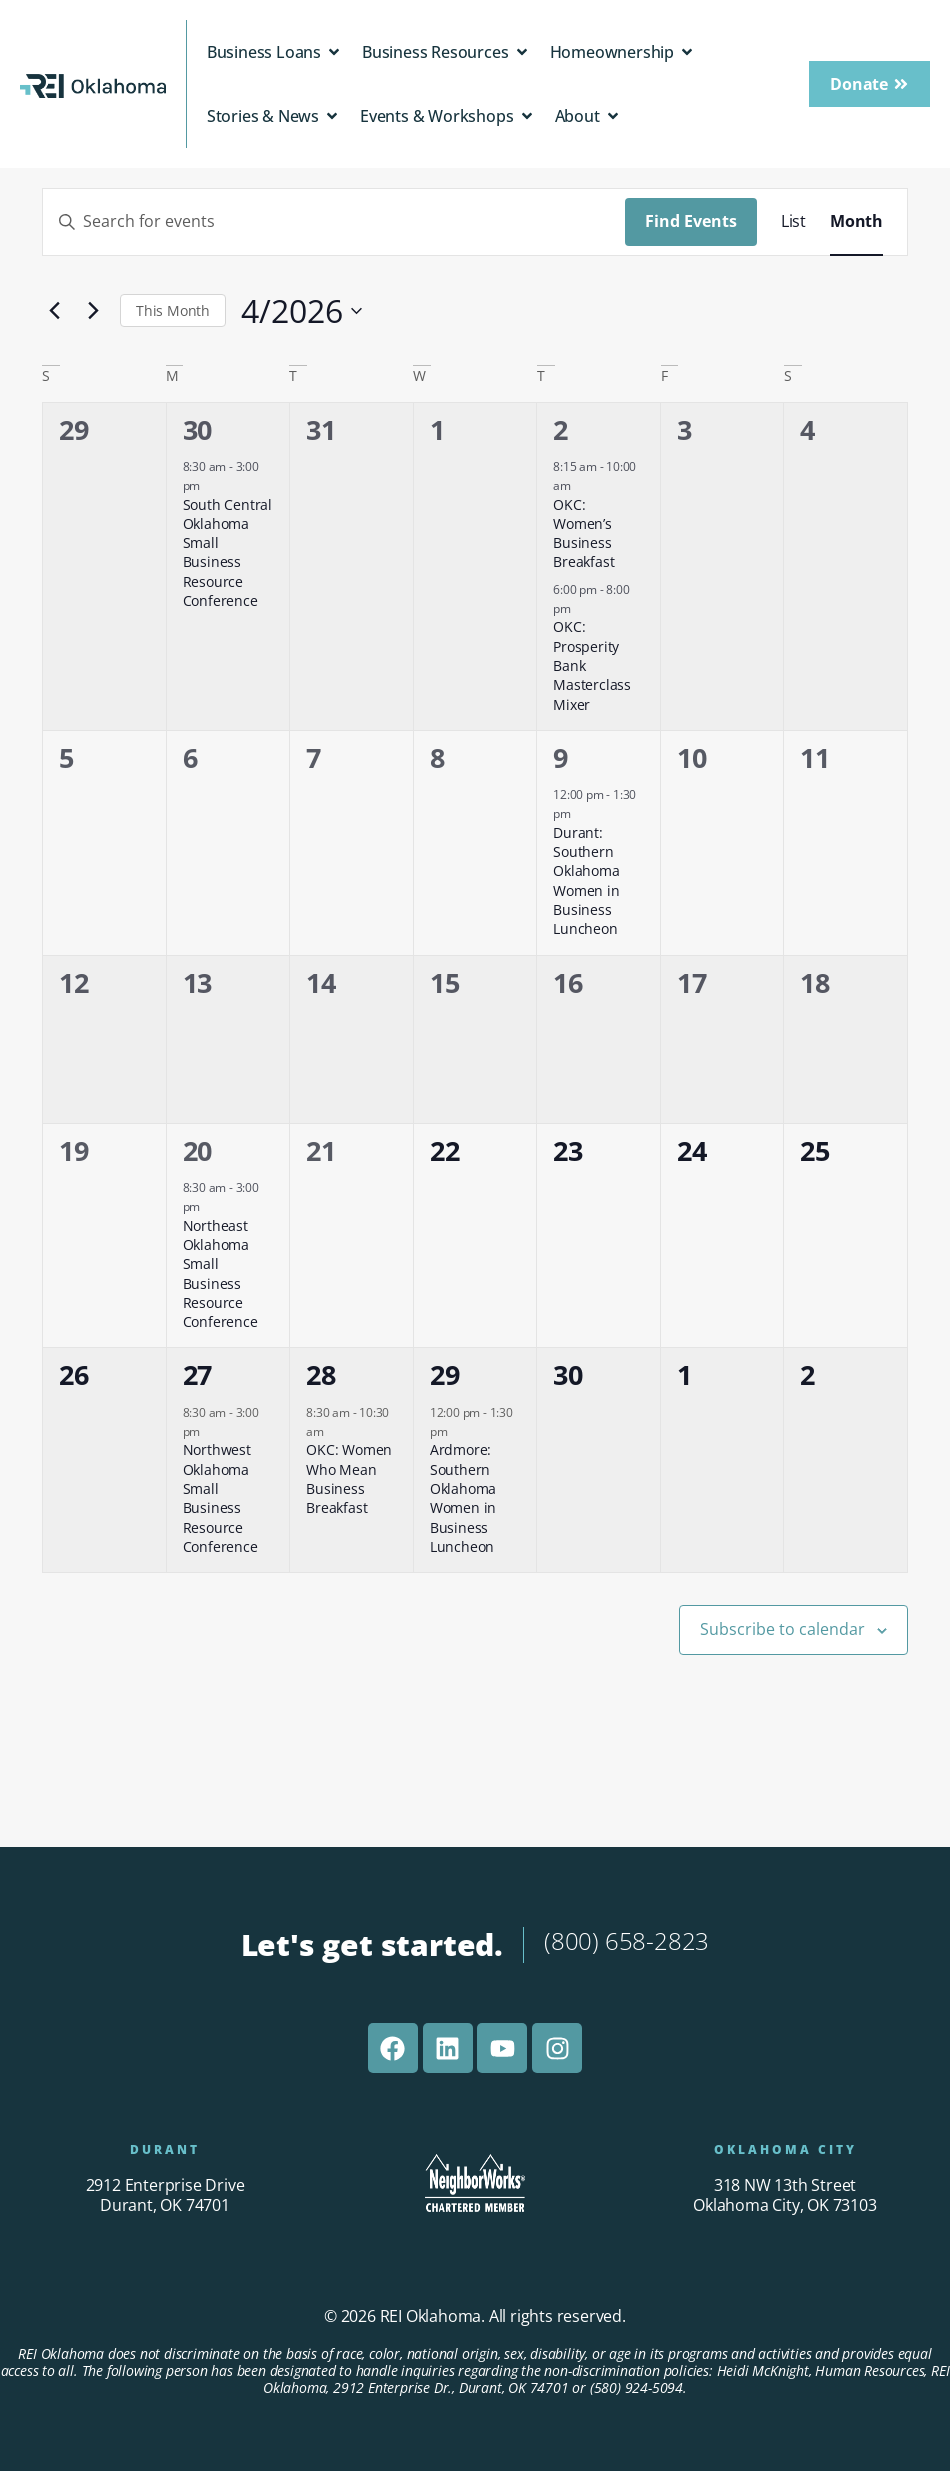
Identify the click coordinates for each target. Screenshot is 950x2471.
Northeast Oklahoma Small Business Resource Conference (220, 1274)
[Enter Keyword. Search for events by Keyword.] (334, 222)
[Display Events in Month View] (856, 222)
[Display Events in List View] (793, 222)
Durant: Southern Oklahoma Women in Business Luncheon (586, 881)
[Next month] (93, 311)
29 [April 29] (445, 1374)
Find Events (691, 221)
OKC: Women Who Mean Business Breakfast (349, 1478)
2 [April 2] (560, 429)
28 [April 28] (321, 1374)
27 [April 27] (198, 1374)
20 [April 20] (198, 1150)
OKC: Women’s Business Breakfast (583, 533)
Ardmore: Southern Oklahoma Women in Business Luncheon (463, 1498)
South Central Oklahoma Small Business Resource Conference (227, 553)
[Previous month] (54, 311)
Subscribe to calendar (782, 1629)
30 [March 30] (198, 429)
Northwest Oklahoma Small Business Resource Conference (220, 1498)
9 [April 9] (560, 757)
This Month (173, 310)
